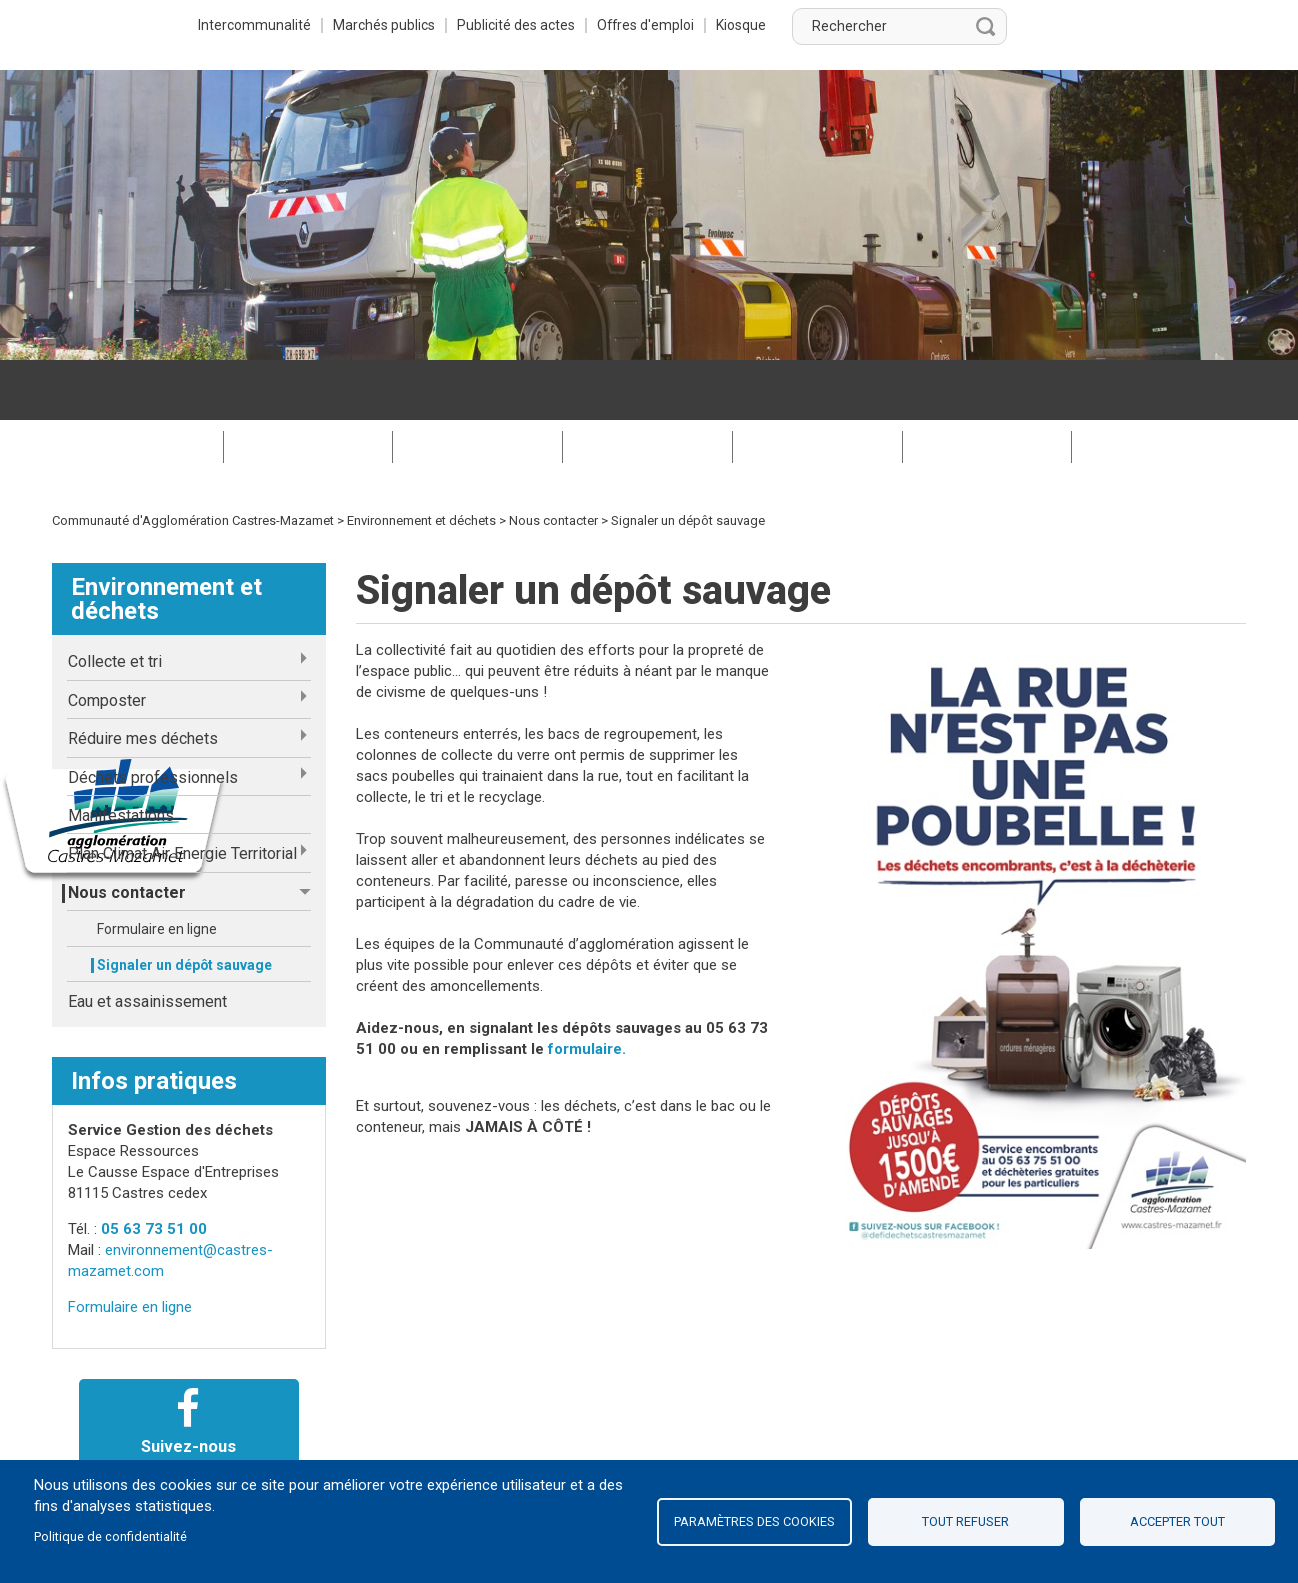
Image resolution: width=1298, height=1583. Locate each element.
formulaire (585, 989)
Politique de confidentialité (110, 1536)
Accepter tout (1177, 1521)
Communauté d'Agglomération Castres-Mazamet (193, 460)
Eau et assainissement (147, 941)
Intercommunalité (478, 25)
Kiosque (979, 25)
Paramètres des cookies (754, 1521)
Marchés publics (611, 25)
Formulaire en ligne (157, 869)
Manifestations (121, 755)
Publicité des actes (747, 25)
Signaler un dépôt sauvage (184, 905)
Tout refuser (965, 1521)
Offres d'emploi (881, 25)
